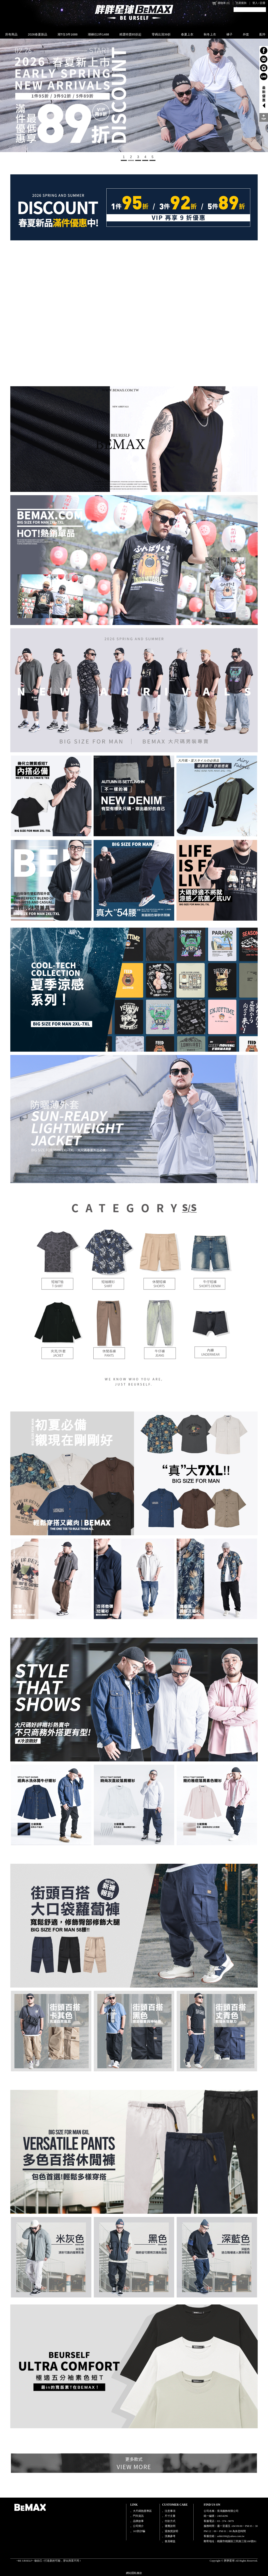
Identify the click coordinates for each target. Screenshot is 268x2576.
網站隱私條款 (134, 2573)
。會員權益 (168, 2541)
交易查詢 (241, 3)
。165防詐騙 (137, 2531)
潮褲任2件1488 (98, 34)
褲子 (229, 34)
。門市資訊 (137, 2515)
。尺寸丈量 (168, 2515)
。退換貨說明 (170, 2531)
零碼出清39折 (161, 34)
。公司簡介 (137, 2526)
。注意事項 (168, 2510)
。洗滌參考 (168, 2536)
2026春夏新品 (37, 34)
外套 (246, 34)
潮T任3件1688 (68, 34)
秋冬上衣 (210, 34)
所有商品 (11, 34)
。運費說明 (168, 2526)
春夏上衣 (187, 34)
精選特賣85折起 (130, 34)
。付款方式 (168, 2521)
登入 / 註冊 (258, 3)
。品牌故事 (137, 2521)
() (221, 3)
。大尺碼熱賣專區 (141, 2510)
